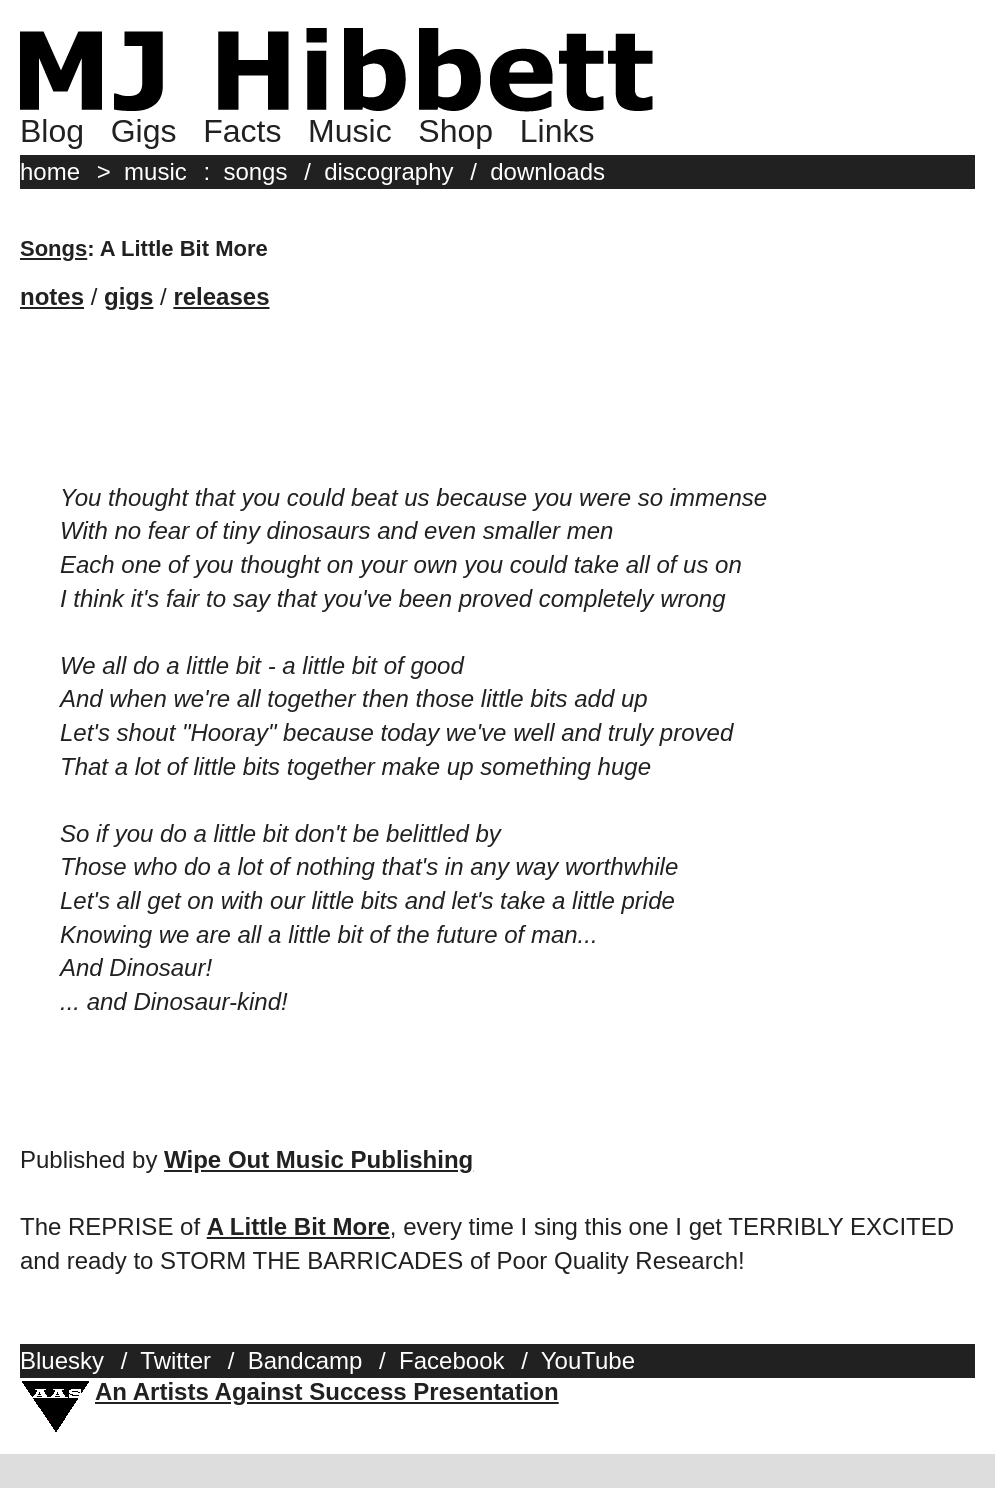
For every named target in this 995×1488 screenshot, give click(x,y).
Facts (242, 131)
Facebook (451, 1360)
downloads (547, 171)
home (50, 171)
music (155, 171)
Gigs (144, 131)
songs (255, 171)
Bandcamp (305, 1360)
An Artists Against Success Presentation (327, 1391)
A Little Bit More (298, 1226)
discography (388, 171)
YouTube (588, 1360)
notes (52, 296)
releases (221, 296)
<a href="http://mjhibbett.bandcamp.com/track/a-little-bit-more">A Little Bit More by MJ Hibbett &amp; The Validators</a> (220, 397)
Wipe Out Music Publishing (318, 1159)
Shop (455, 131)
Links (557, 131)
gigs (128, 296)
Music (350, 131)
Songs (53, 248)
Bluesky (62, 1360)
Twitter (175, 1360)
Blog (52, 131)
